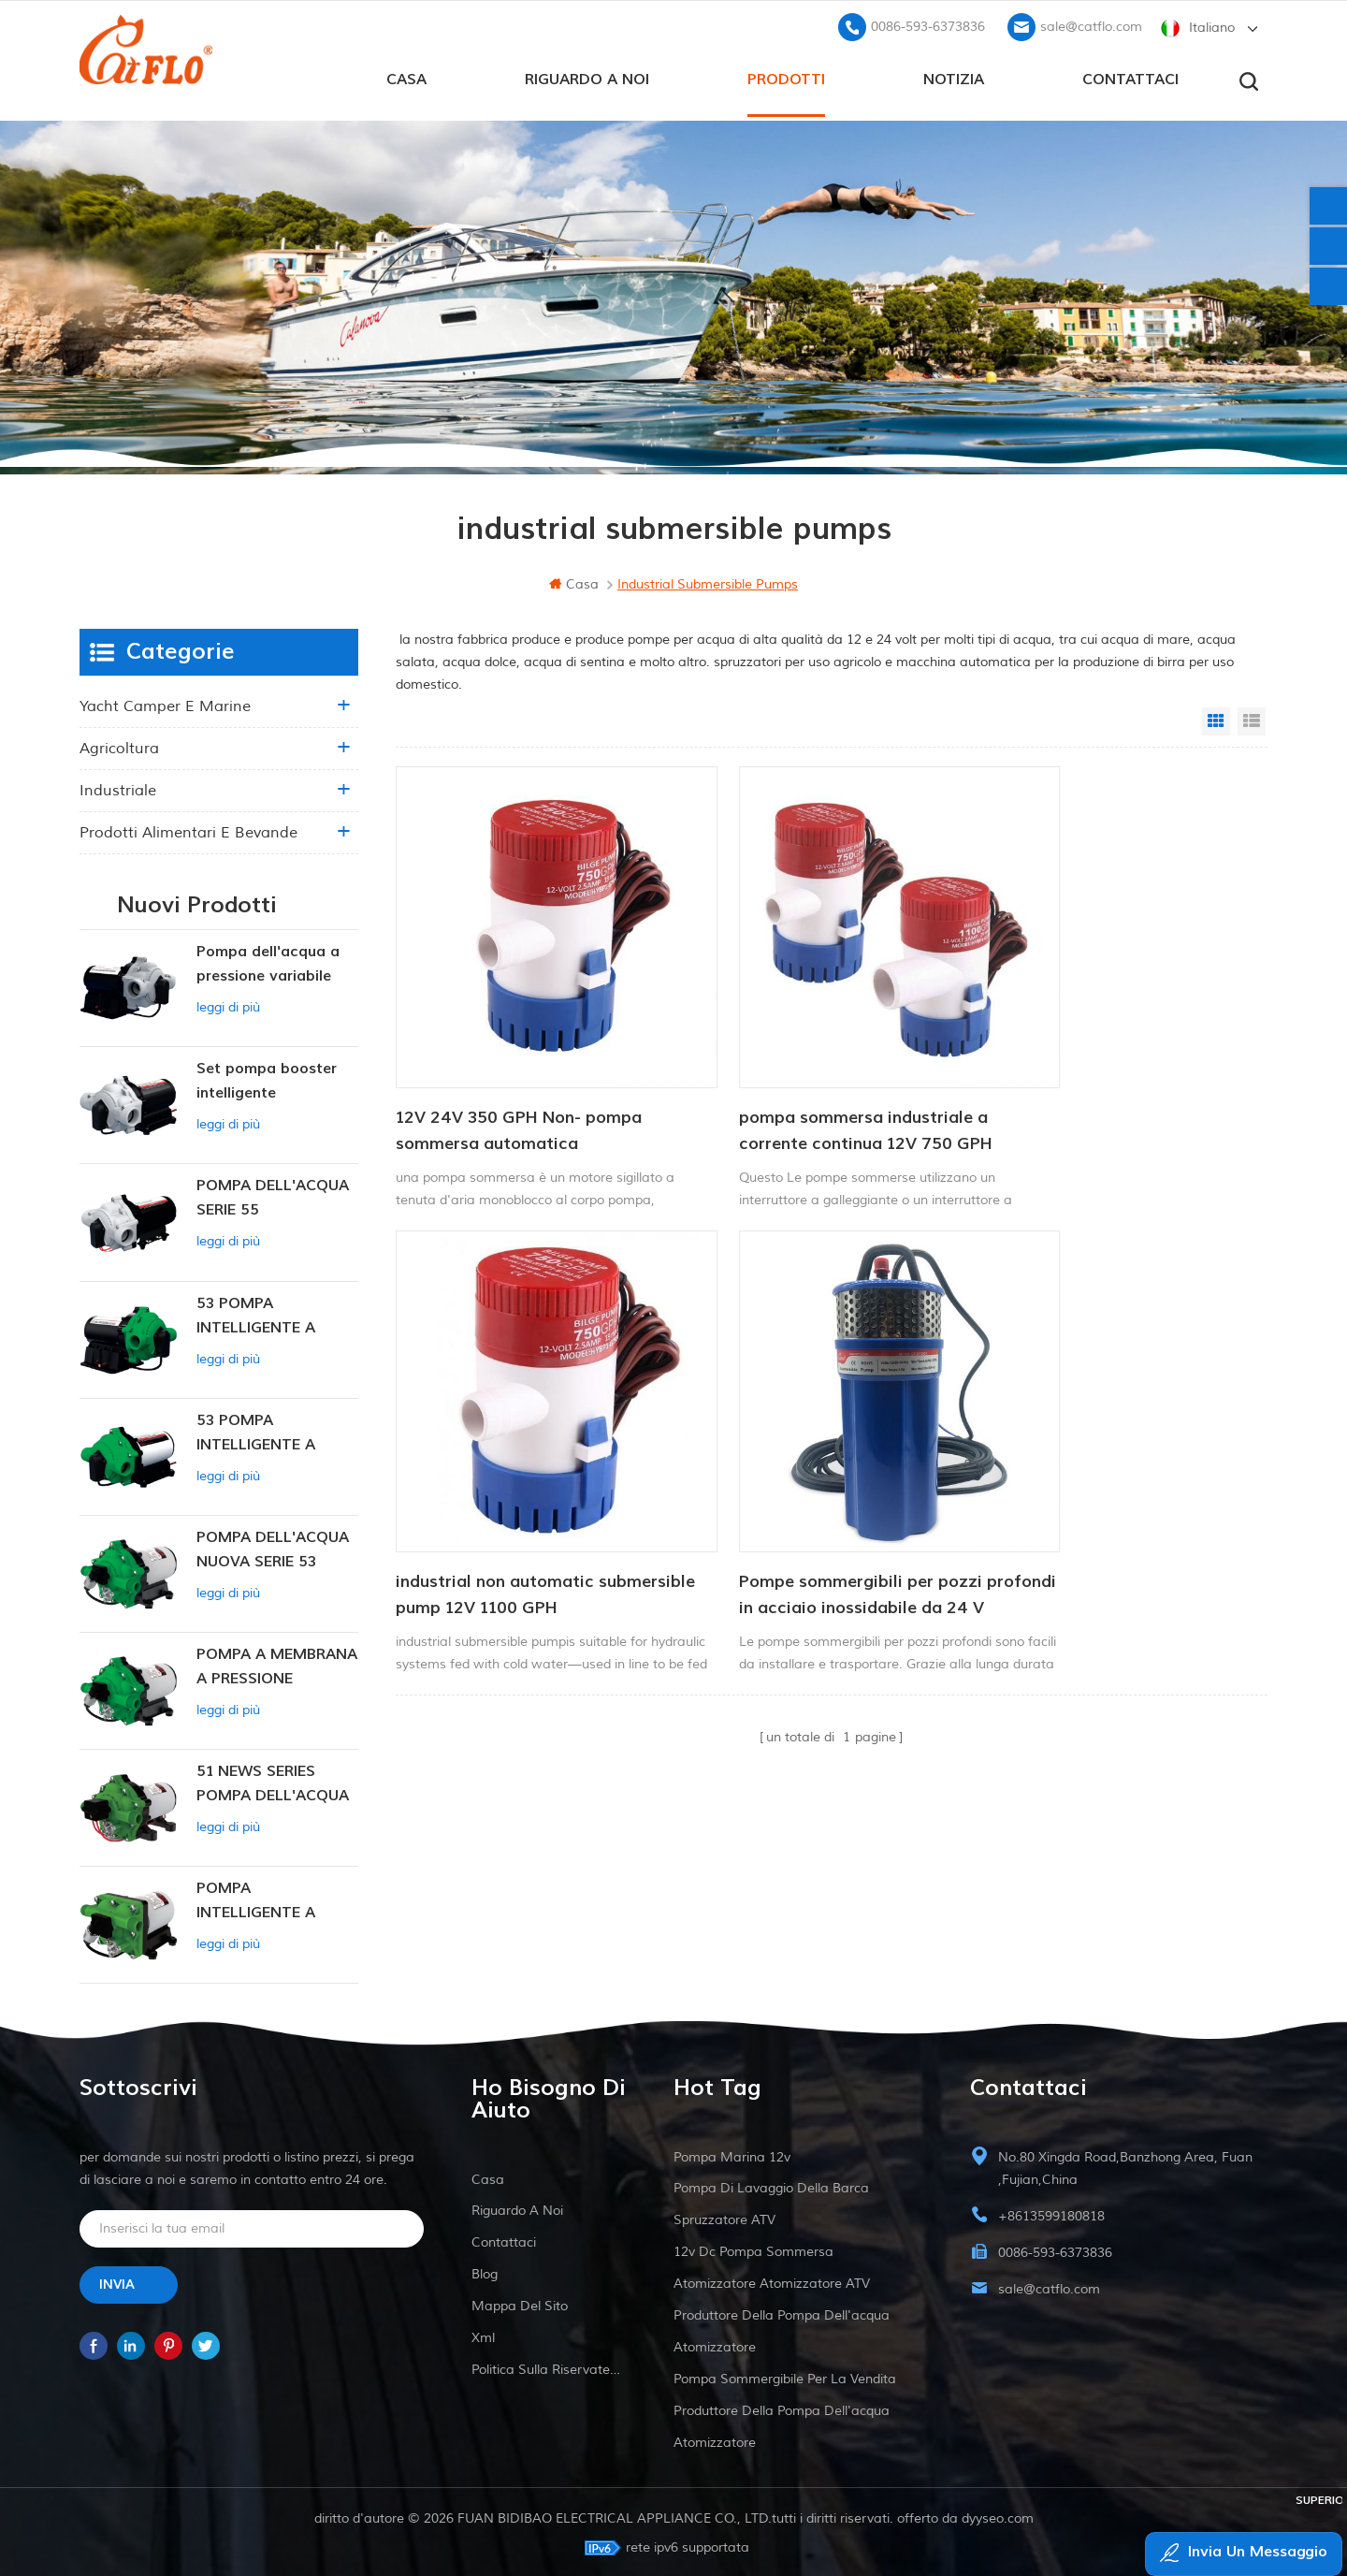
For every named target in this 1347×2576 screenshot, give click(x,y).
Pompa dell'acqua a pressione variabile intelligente (268, 962)
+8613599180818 (1051, 2213)
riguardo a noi (587, 75)
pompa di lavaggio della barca (771, 2185)
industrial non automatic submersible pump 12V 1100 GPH (1110, 1076)
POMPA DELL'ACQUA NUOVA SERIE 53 (272, 1546)
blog (484, 2271)
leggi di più (228, 1004)
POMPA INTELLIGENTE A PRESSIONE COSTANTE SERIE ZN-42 (275, 1899)
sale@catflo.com (1091, 24)
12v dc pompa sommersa (753, 2249)
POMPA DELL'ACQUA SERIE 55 (272, 1194)
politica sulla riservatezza (548, 2367)
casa (406, 75)
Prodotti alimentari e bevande (188, 830)
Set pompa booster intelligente (266, 1077)
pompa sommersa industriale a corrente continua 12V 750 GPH (814, 1076)
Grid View (1216, 719)
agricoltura (119, 745)
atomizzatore (715, 2344)
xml (483, 2335)
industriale (118, 788)
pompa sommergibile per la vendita (785, 2376)
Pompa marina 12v (732, 2154)
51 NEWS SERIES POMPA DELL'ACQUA (272, 1780)
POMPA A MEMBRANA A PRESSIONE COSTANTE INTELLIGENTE (276, 1665)
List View (1252, 719)
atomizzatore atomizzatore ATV (772, 2281)
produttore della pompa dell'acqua (782, 2313)
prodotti (786, 75)
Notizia (953, 75)
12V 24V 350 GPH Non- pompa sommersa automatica (519, 1076)
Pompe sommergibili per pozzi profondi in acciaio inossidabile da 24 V (521, 1490)
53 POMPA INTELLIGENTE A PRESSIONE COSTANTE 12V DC (265, 1431)
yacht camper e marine (165, 703)
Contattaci (1130, 75)
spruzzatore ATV (724, 2217)
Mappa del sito (519, 2303)
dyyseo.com (998, 2516)
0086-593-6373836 (928, 24)
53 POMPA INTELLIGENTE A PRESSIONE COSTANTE (255, 1313)
